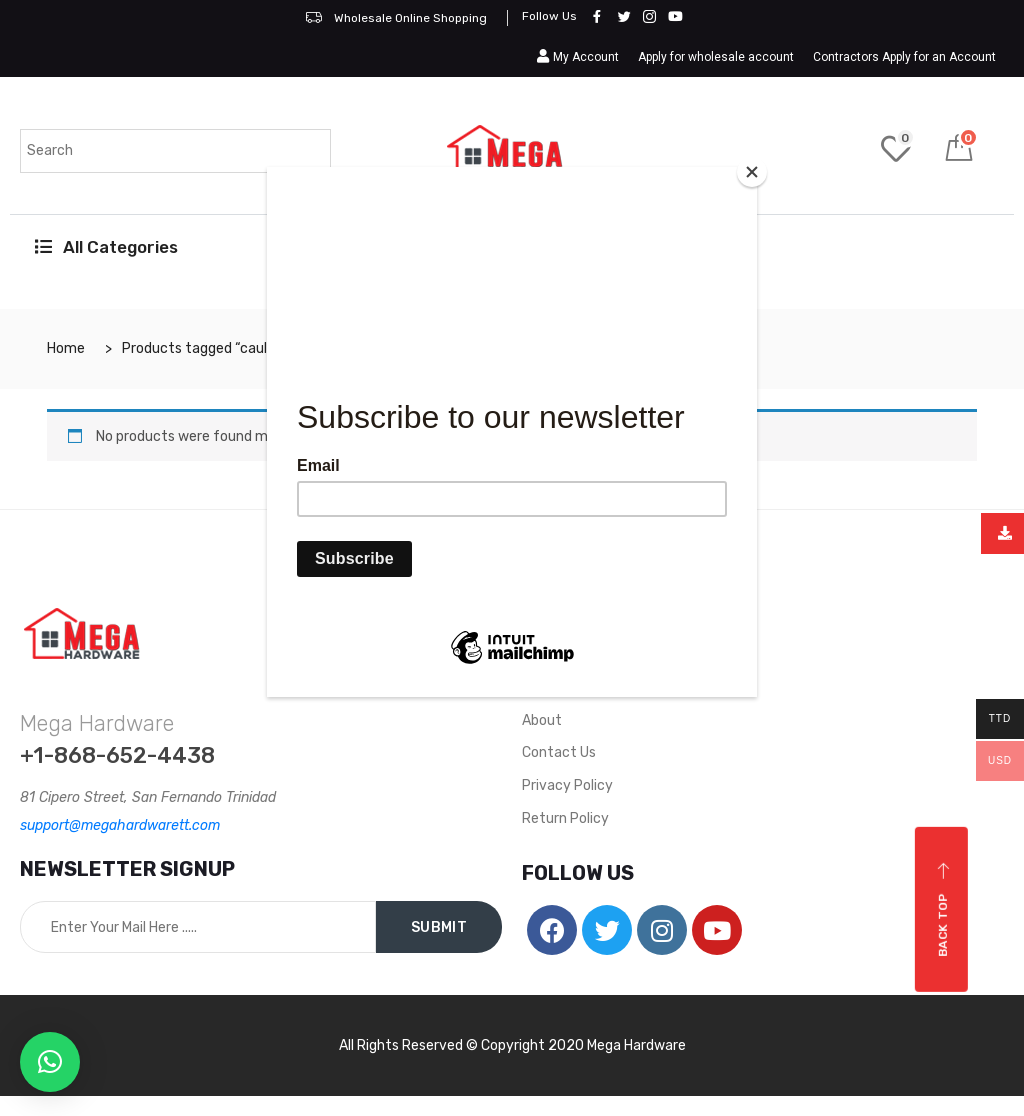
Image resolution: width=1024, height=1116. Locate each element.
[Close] (752, 172)
